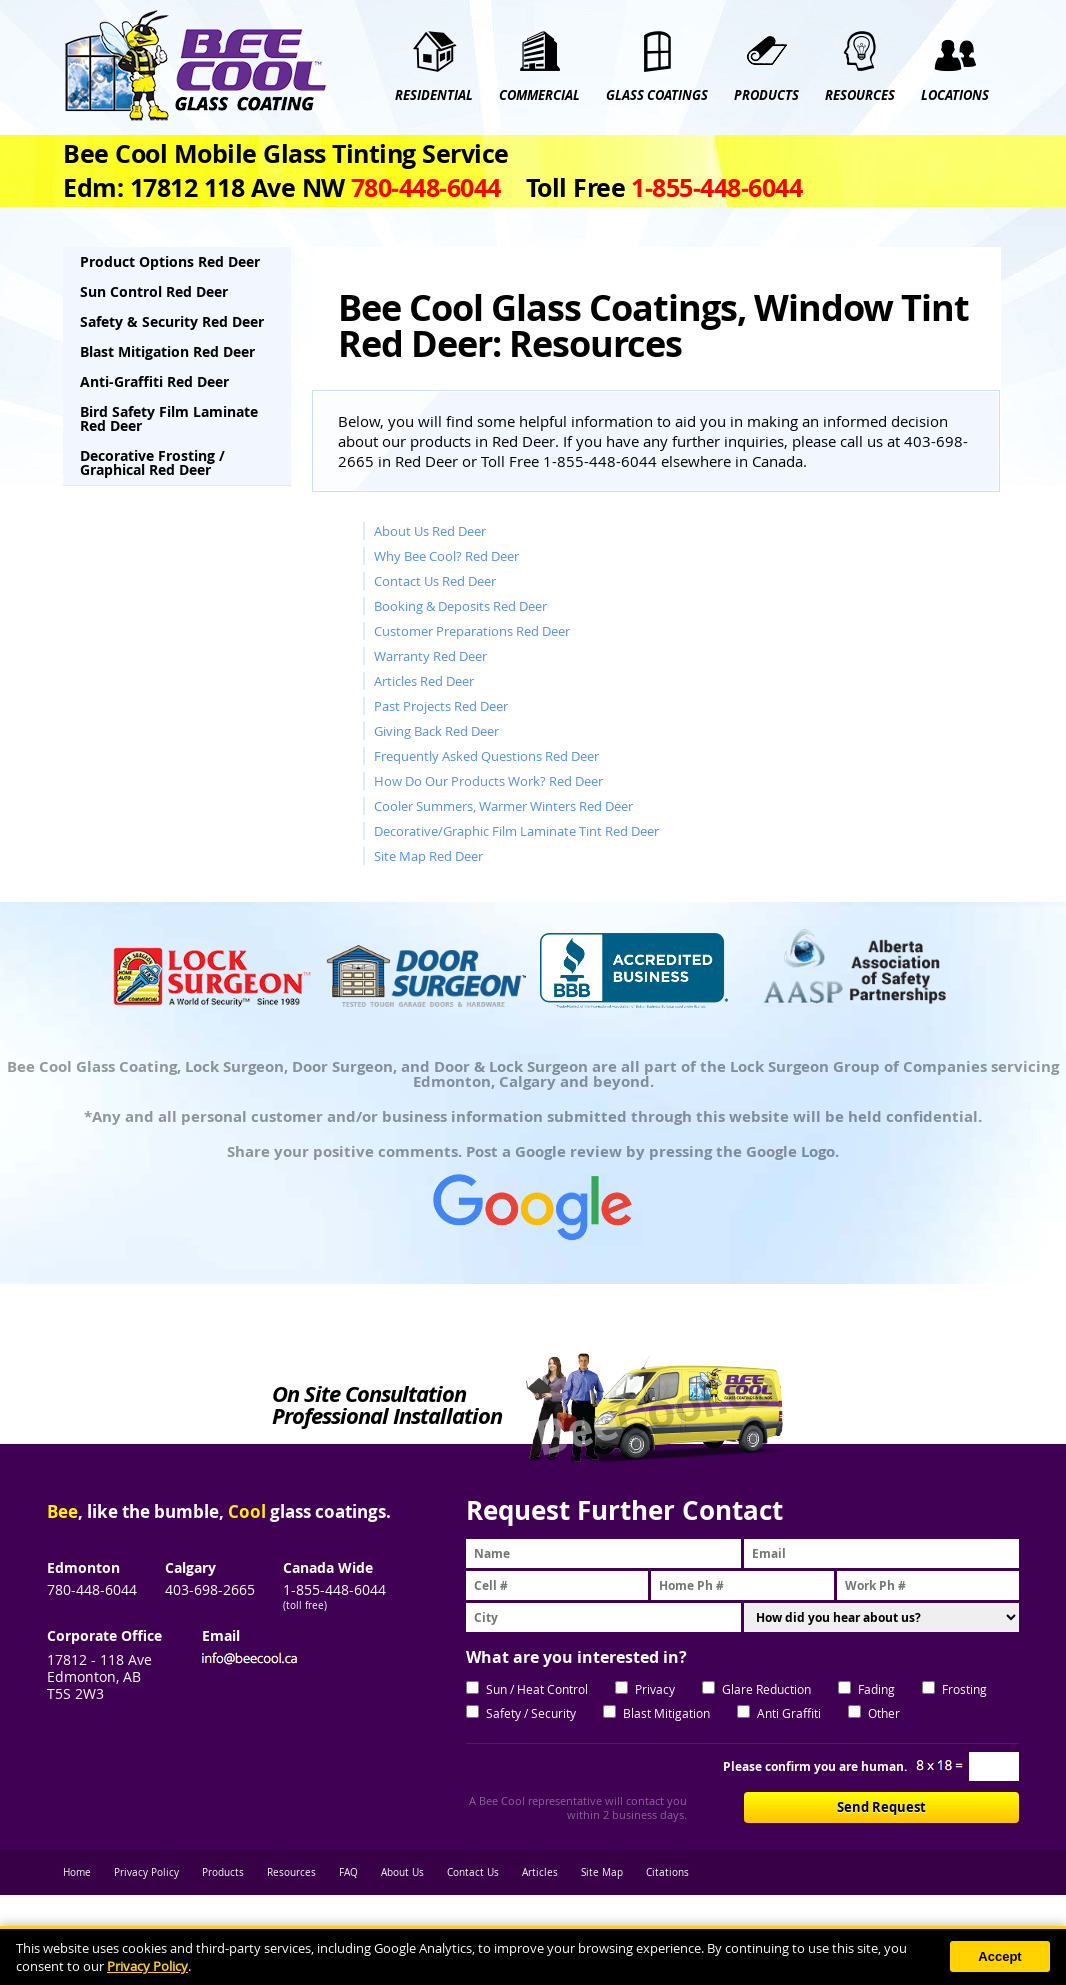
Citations (667, 1872)
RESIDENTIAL (434, 95)
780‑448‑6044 (426, 188)
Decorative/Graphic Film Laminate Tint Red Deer (516, 831)
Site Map (602, 1872)
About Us (402, 1872)
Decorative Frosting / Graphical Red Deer (152, 462)
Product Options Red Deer (170, 261)
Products (223, 1872)
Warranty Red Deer (430, 656)
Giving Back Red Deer (436, 731)
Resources (291, 1872)
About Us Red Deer (430, 531)
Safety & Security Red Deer (172, 321)
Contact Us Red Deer (435, 581)
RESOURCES (860, 95)
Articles (540, 1872)
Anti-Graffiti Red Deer (154, 381)
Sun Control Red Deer (154, 291)
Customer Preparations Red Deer (472, 631)
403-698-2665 (210, 1589)
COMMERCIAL (539, 95)
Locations (955, 95)
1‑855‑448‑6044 (716, 188)
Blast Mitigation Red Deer (167, 351)
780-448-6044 (92, 1589)
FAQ (348, 1872)
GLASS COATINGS (657, 95)
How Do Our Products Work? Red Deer (488, 781)
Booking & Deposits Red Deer (460, 606)
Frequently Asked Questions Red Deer (486, 756)
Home (77, 1872)
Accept (999, 1956)
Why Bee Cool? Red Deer (446, 556)
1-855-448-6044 (334, 1589)
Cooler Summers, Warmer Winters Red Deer (503, 806)
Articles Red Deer (424, 681)
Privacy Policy (146, 1872)
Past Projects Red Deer (441, 706)
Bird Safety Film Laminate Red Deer (169, 418)
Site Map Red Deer (428, 856)
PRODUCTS (766, 95)
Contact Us (473, 1872)
